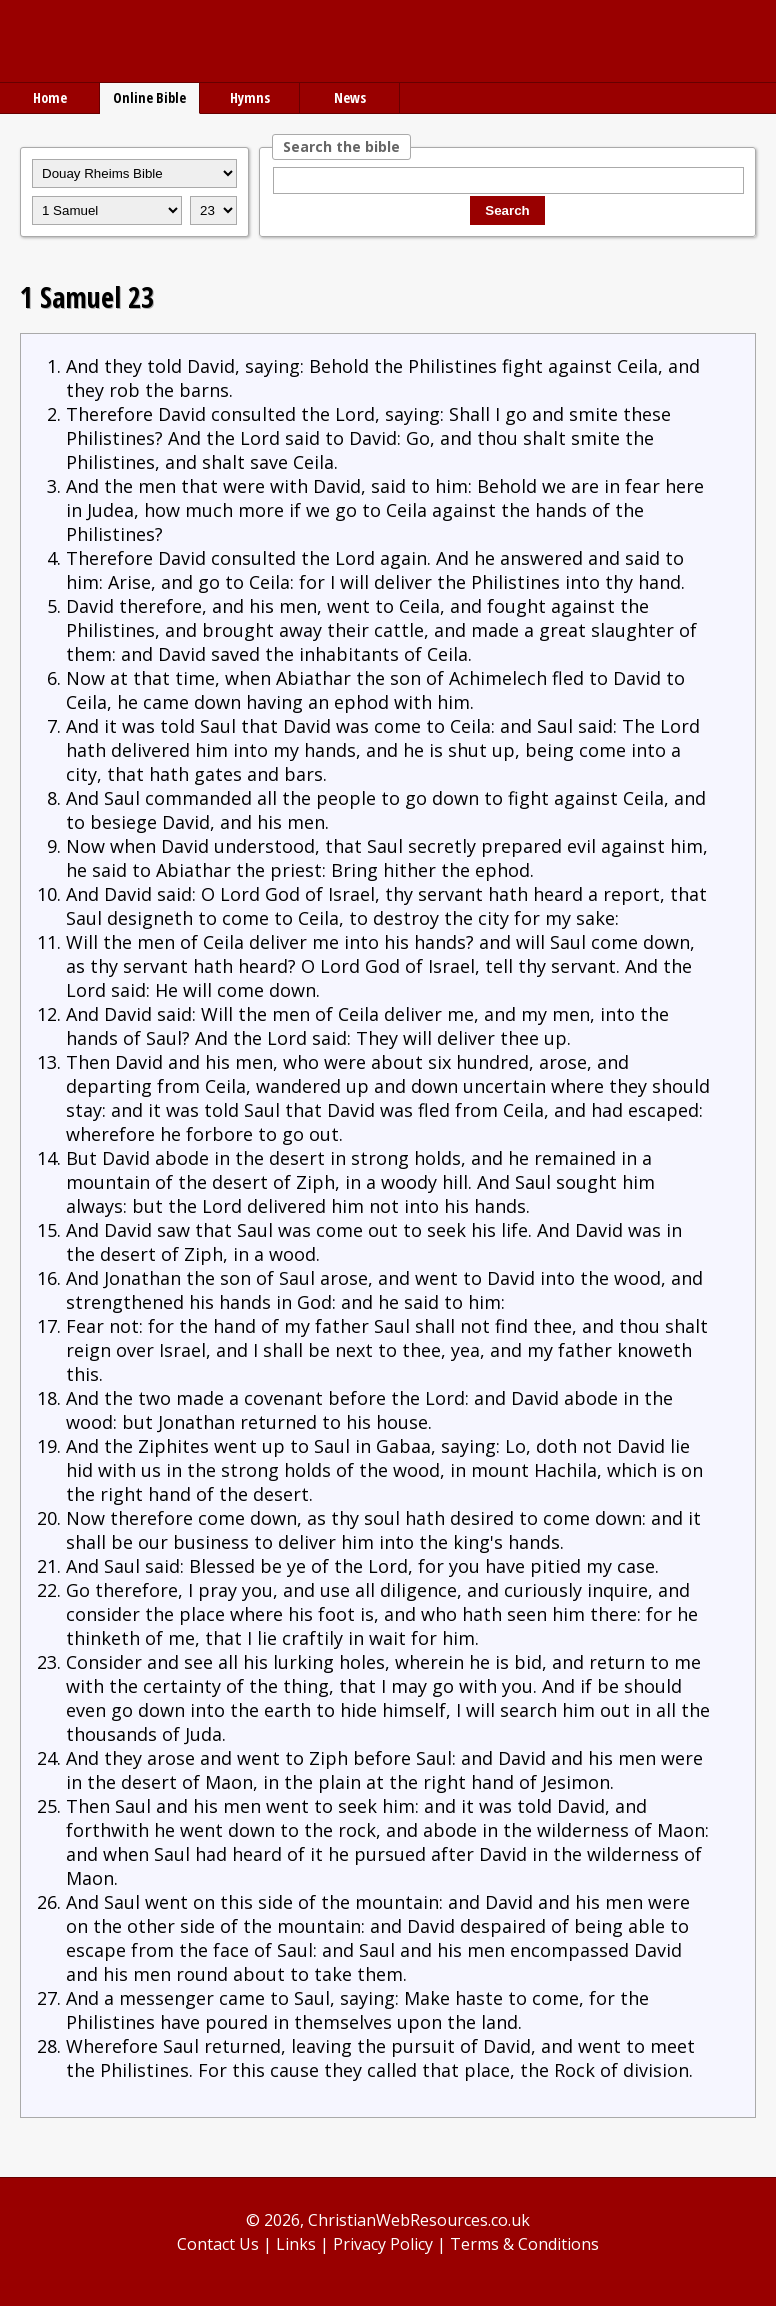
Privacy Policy (383, 2244)
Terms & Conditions (524, 2244)
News (350, 97)
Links (296, 2244)
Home (50, 97)
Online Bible (149, 97)
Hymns (250, 97)
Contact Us (218, 2244)
